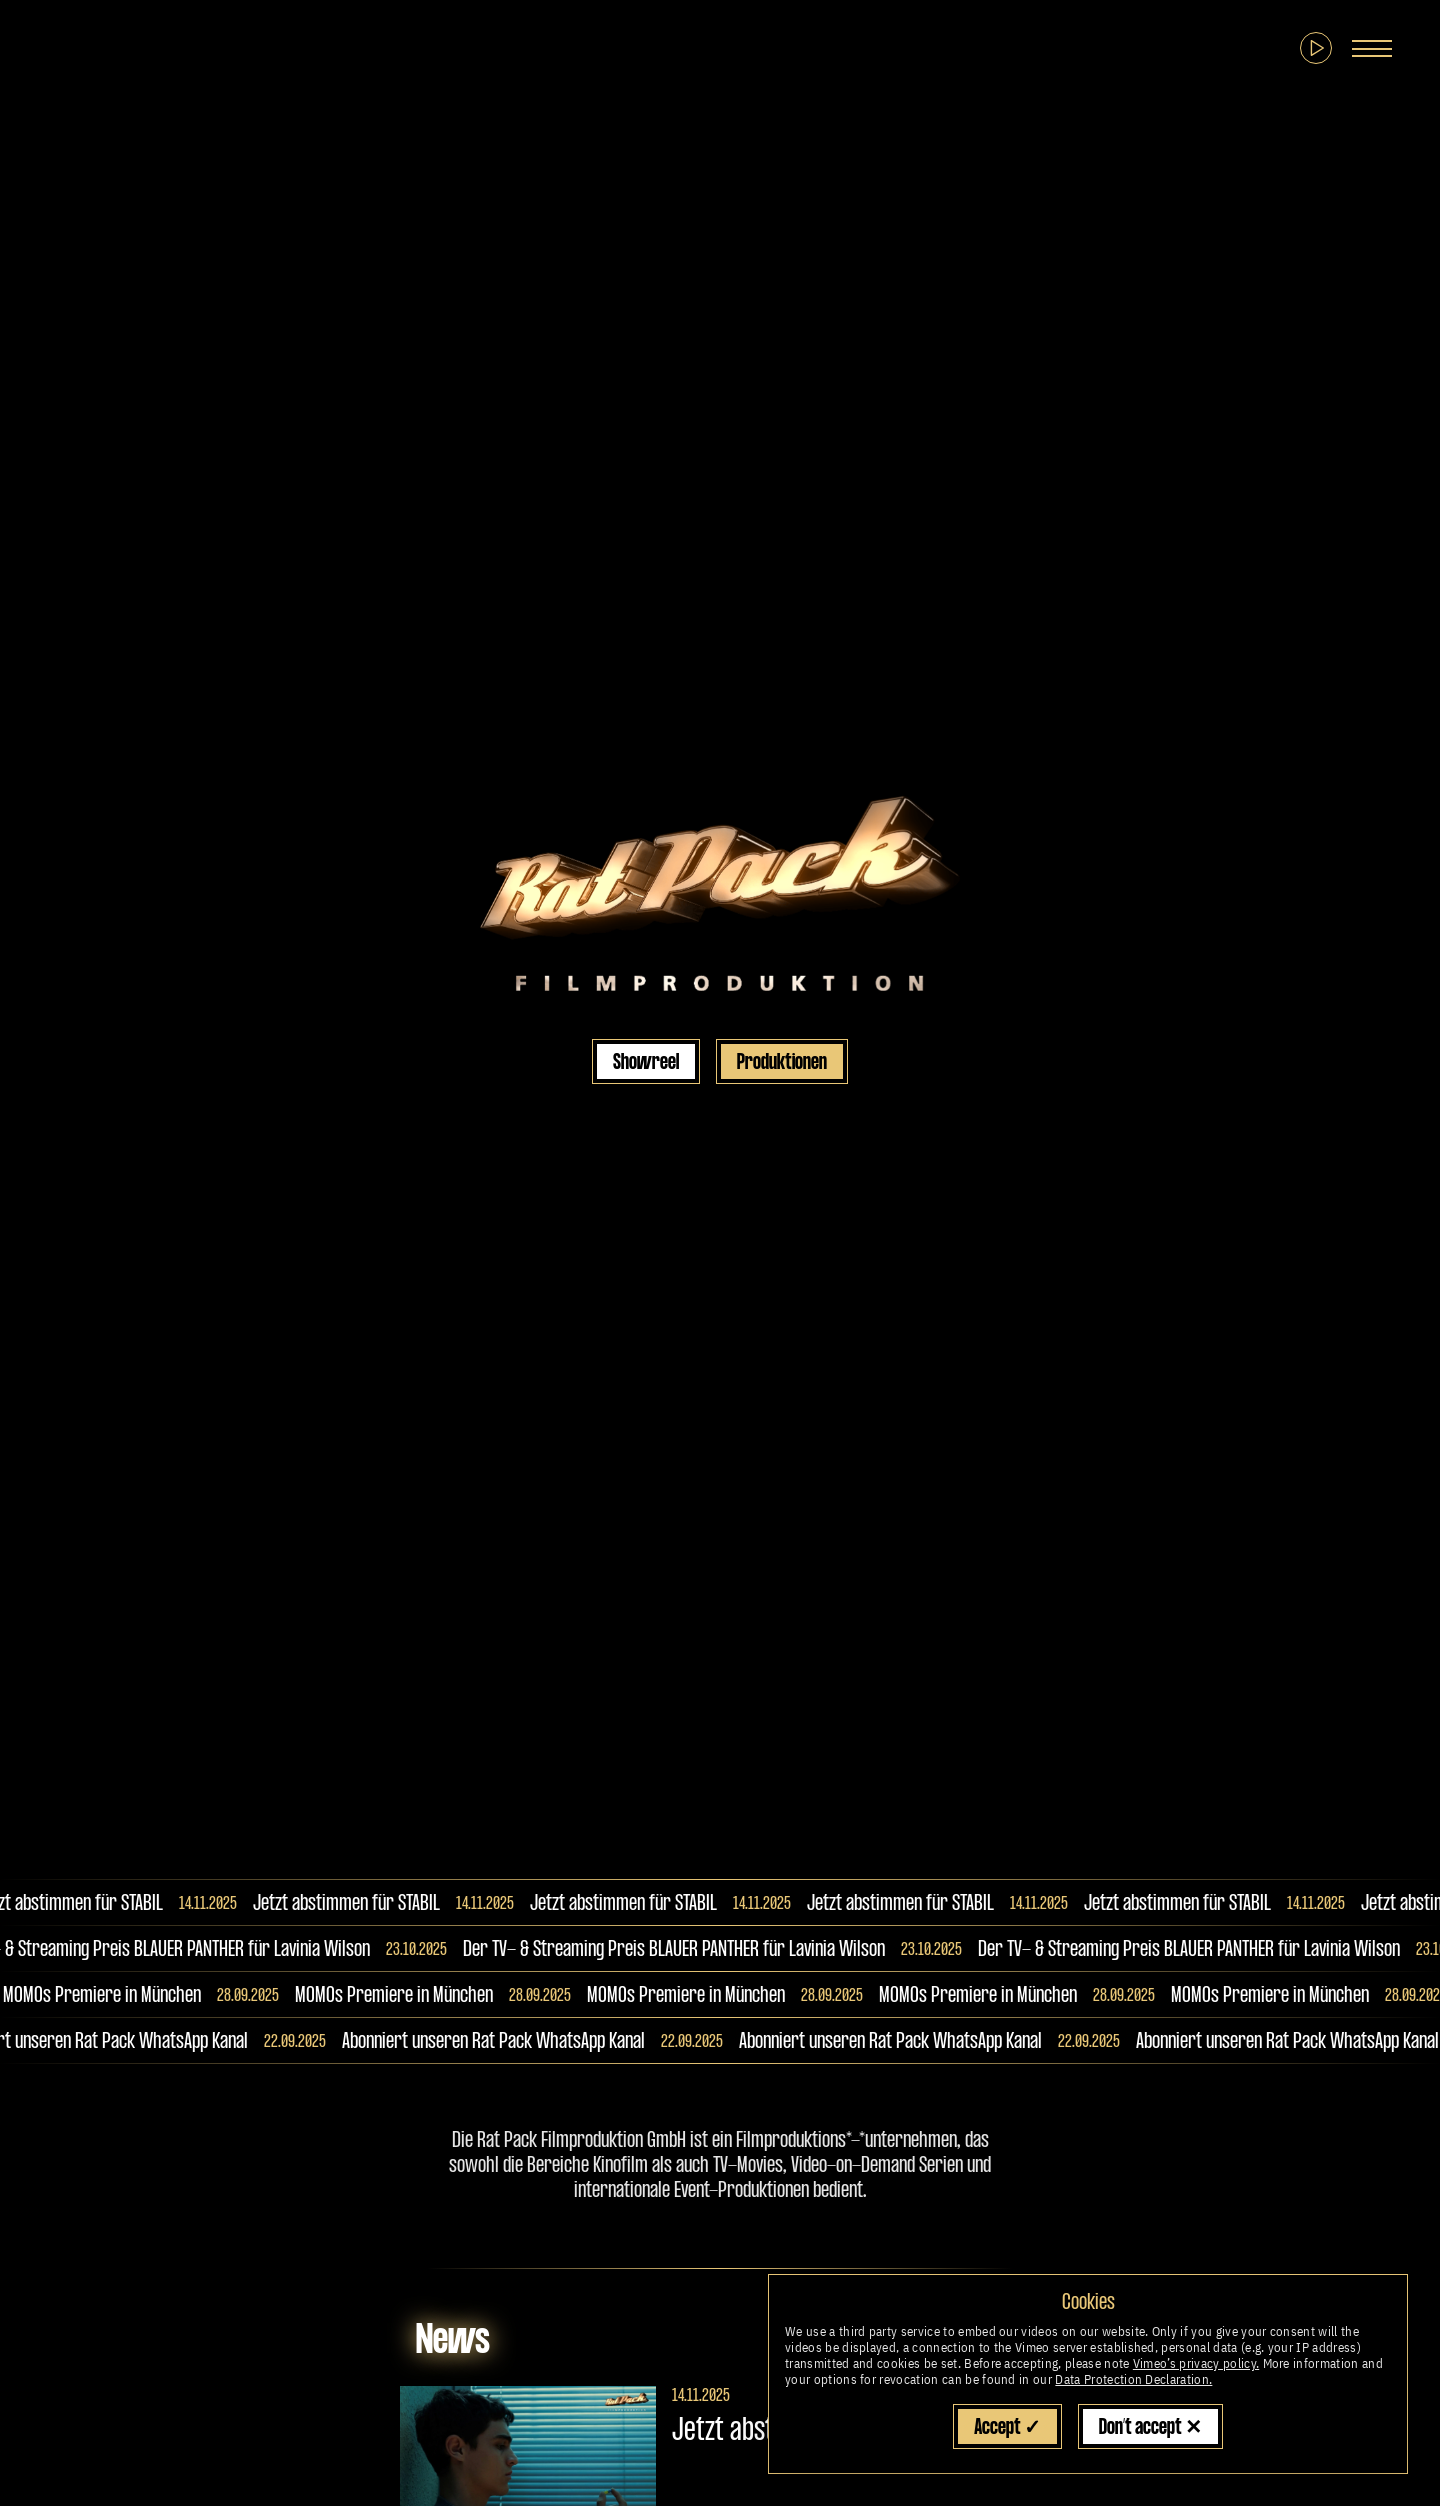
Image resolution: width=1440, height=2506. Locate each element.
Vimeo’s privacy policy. (1196, 2363)
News (453, 2343)
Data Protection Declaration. (1133, 2379)
